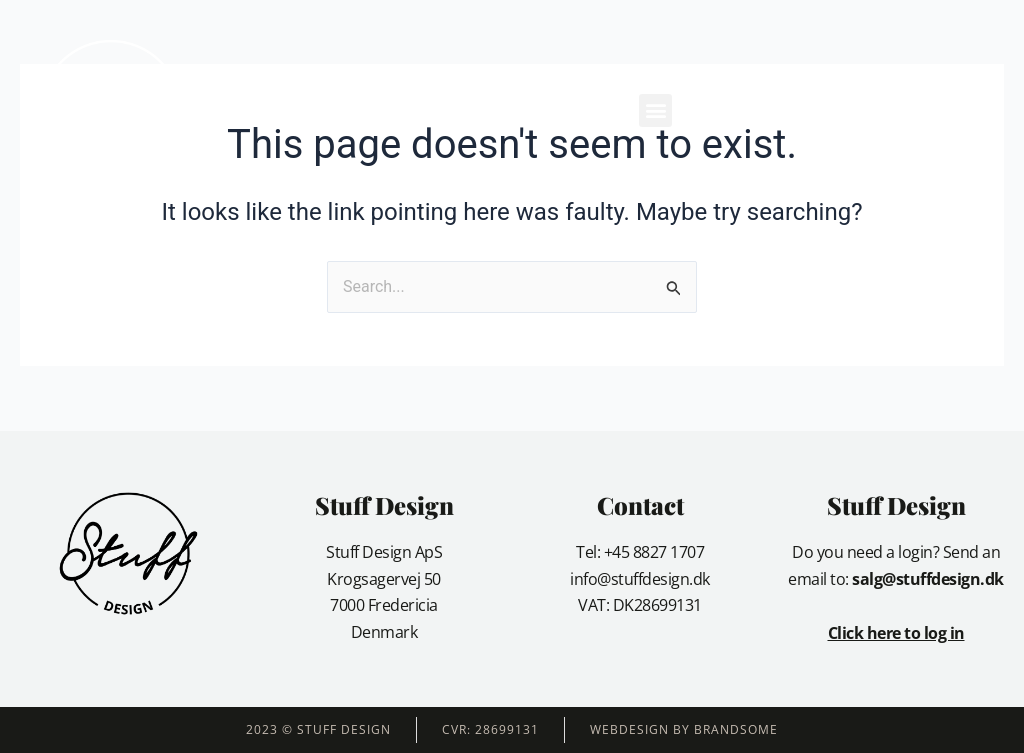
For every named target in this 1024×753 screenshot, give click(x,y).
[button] (655, 110)
